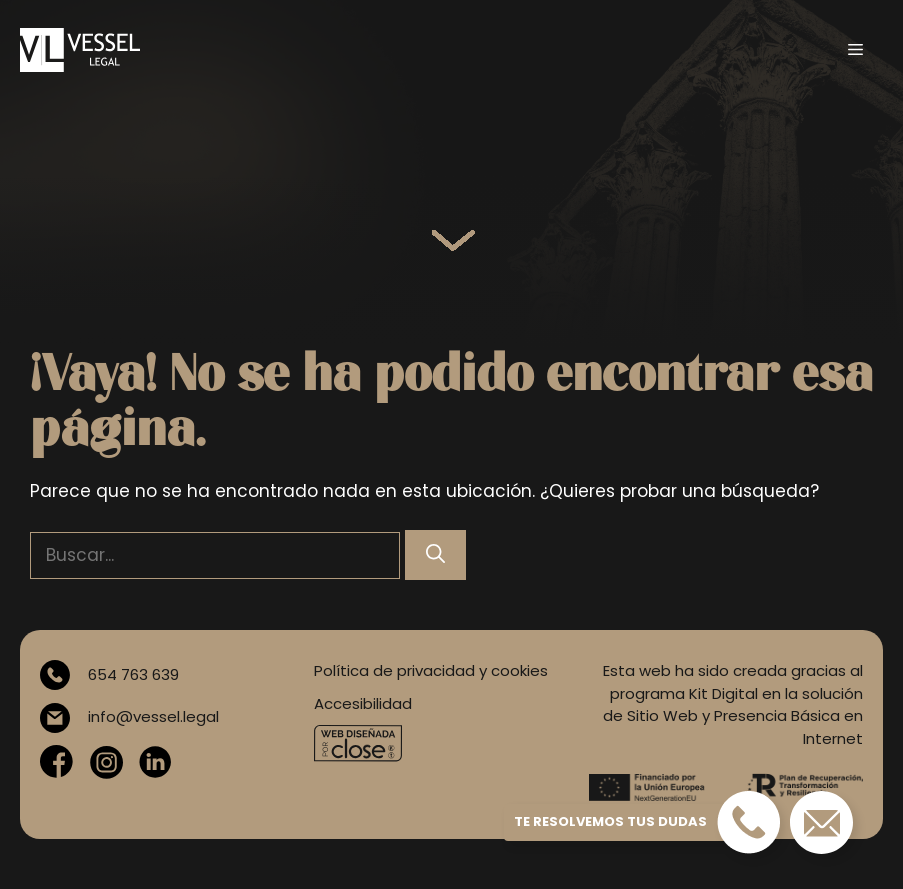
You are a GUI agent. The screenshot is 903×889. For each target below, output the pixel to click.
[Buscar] (435, 555)
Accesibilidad (363, 703)
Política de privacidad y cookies (431, 670)
